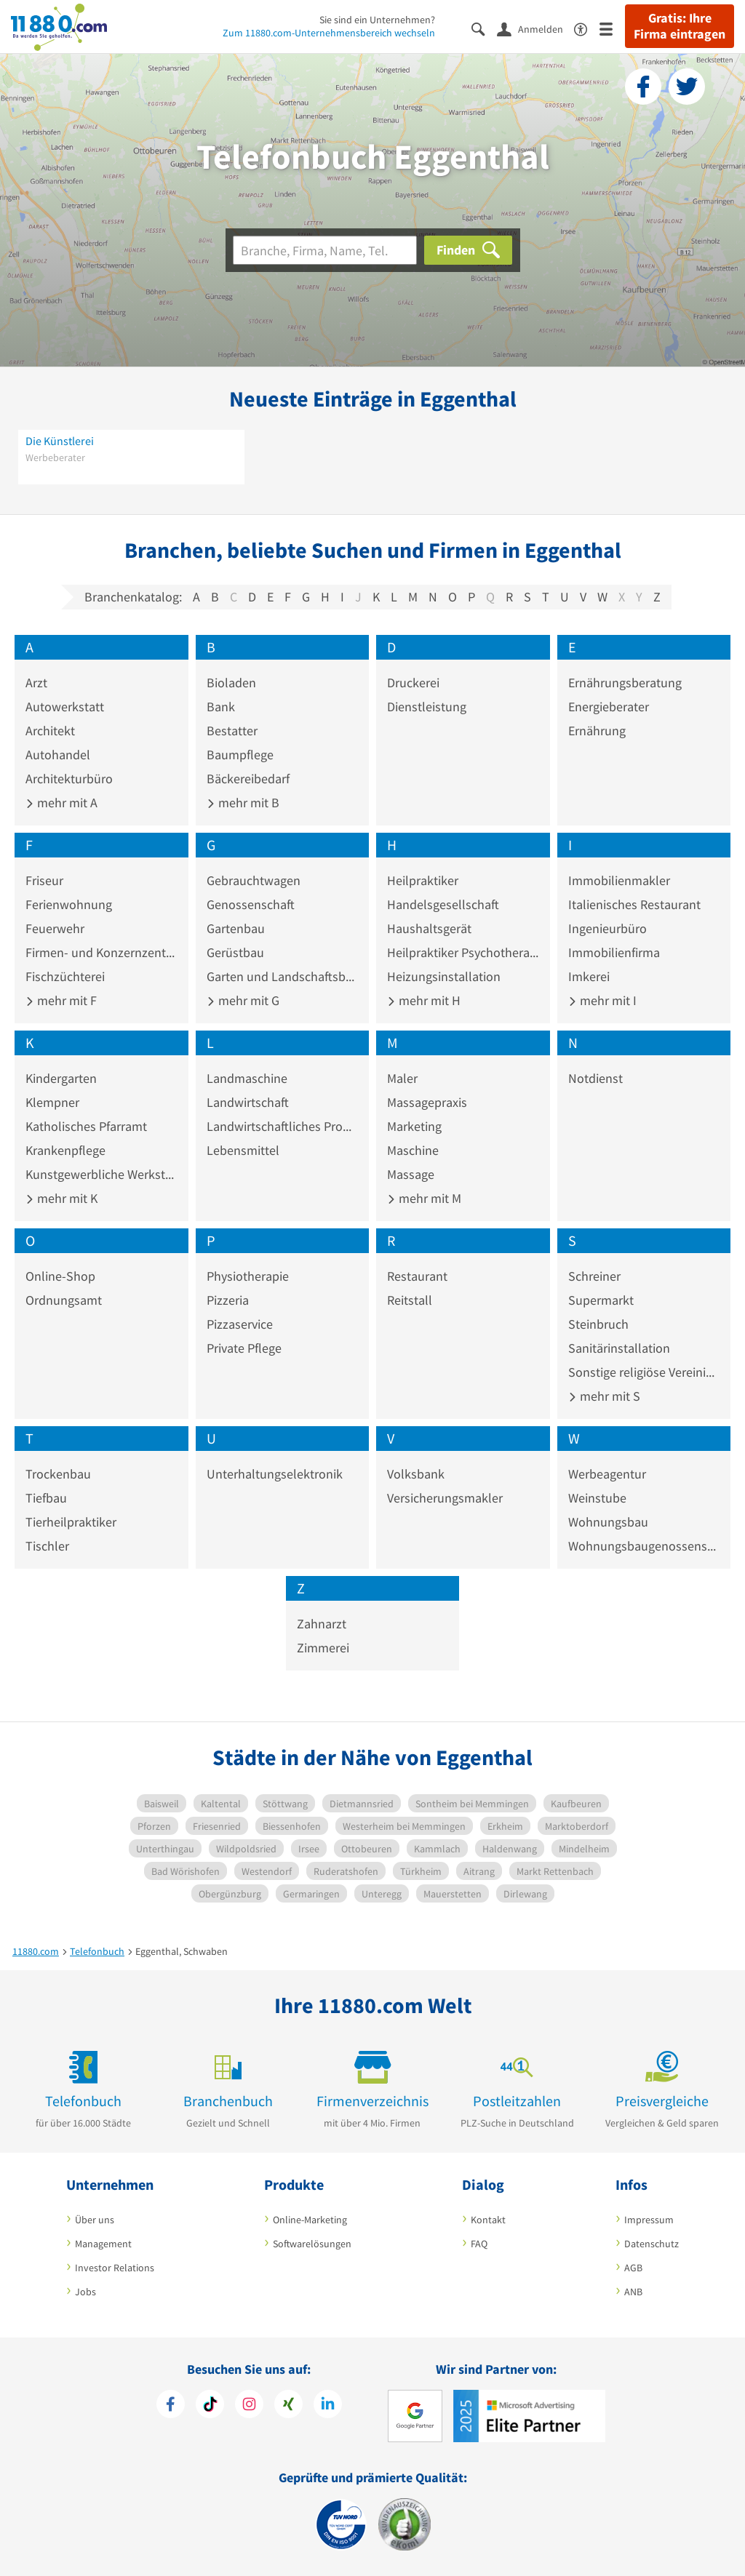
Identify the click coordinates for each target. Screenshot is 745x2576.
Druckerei (413, 682)
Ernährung (597, 730)
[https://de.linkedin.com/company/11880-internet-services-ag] (328, 2406)
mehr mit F (61, 1000)
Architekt (50, 730)
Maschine (413, 1150)
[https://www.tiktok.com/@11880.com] (210, 2406)
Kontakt (488, 2219)
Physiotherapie (248, 1276)
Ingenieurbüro (607, 928)
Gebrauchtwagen (253, 880)
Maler (402, 1078)
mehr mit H (424, 1000)
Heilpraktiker (422, 880)
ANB (633, 2291)
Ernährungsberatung (625, 682)
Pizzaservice (240, 1324)
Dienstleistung (426, 706)
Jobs (85, 2291)
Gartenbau (236, 928)
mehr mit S (604, 1396)
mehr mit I (602, 1000)
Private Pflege (244, 1348)
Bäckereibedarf (248, 778)
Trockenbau (58, 1473)
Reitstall (409, 1300)
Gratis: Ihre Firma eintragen (679, 26)
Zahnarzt (321, 1623)
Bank (221, 706)
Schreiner (594, 1276)
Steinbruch (598, 1324)
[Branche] (325, 250)
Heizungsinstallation (444, 976)
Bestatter (232, 730)
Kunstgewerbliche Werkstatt (101, 1174)
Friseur (44, 880)
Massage (410, 1174)
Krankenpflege (65, 1150)
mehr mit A (61, 802)
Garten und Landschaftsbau (283, 976)
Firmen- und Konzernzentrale (101, 952)
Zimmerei (323, 1647)
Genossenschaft (251, 904)
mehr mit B (243, 802)
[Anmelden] (535, 28)
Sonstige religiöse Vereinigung (644, 1372)
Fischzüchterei (65, 976)
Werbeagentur (607, 1473)
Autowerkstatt (64, 706)
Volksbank (416, 1473)
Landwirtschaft (248, 1102)
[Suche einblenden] (484, 28)
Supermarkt (601, 1300)
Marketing (414, 1126)
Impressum (649, 2219)
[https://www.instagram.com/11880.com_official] (249, 2406)
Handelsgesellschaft (443, 904)
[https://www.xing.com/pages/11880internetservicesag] (288, 2406)
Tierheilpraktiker (70, 1521)
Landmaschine (247, 1078)
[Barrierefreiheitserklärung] (586, 28)
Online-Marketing (310, 2219)
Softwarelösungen (312, 2243)
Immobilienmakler (619, 880)
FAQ (479, 2243)
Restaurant (417, 1276)
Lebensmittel (243, 1150)
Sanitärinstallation (619, 1348)
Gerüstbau (235, 952)
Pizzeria (228, 1300)
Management (103, 2243)
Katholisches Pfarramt (86, 1126)
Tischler (47, 1545)
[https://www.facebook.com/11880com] (170, 2406)
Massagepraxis (427, 1102)
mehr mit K (61, 1198)
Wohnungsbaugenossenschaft (644, 1545)
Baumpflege (240, 754)
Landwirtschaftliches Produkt (283, 1126)
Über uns (94, 2219)
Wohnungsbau (608, 1521)
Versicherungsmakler (445, 1497)
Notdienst (595, 1078)
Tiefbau (46, 1497)
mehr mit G (243, 1000)
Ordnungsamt (63, 1300)
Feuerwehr (54, 928)
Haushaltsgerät (429, 928)
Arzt (36, 682)
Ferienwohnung (68, 904)
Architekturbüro (69, 778)
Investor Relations (114, 2267)
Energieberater (608, 706)
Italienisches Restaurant (634, 904)
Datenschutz (651, 2243)
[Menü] (612, 28)
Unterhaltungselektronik (275, 1473)
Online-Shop (60, 1276)
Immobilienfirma (614, 952)
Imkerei (589, 976)
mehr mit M (424, 1198)
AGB (633, 2267)
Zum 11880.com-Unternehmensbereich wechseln (329, 32)
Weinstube (597, 1497)
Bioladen (231, 682)
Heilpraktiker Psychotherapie (463, 952)
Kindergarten (61, 1078)
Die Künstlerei (59, 440)
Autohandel (57, 754)
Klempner (52, 1102)
